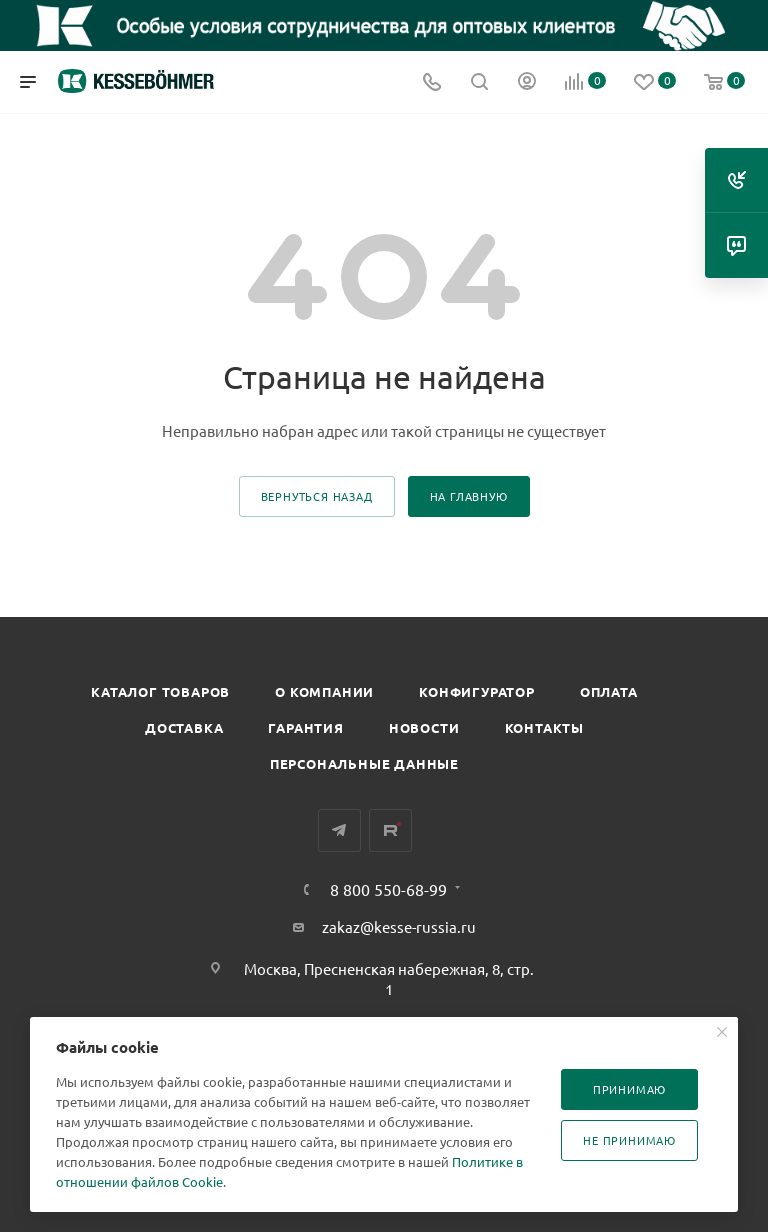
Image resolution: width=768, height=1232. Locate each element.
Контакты (544, 727)
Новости (424, 727)
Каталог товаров (160, 691)
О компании (324, 691)
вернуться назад (317, 496)
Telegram (339, 830)
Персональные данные (364, 763)
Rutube (390, 830)
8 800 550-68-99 (388, 889)
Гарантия (305, 727)
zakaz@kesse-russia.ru (399, 926)
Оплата (609, 691)
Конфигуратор (477, 691)
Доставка (184, 727)
